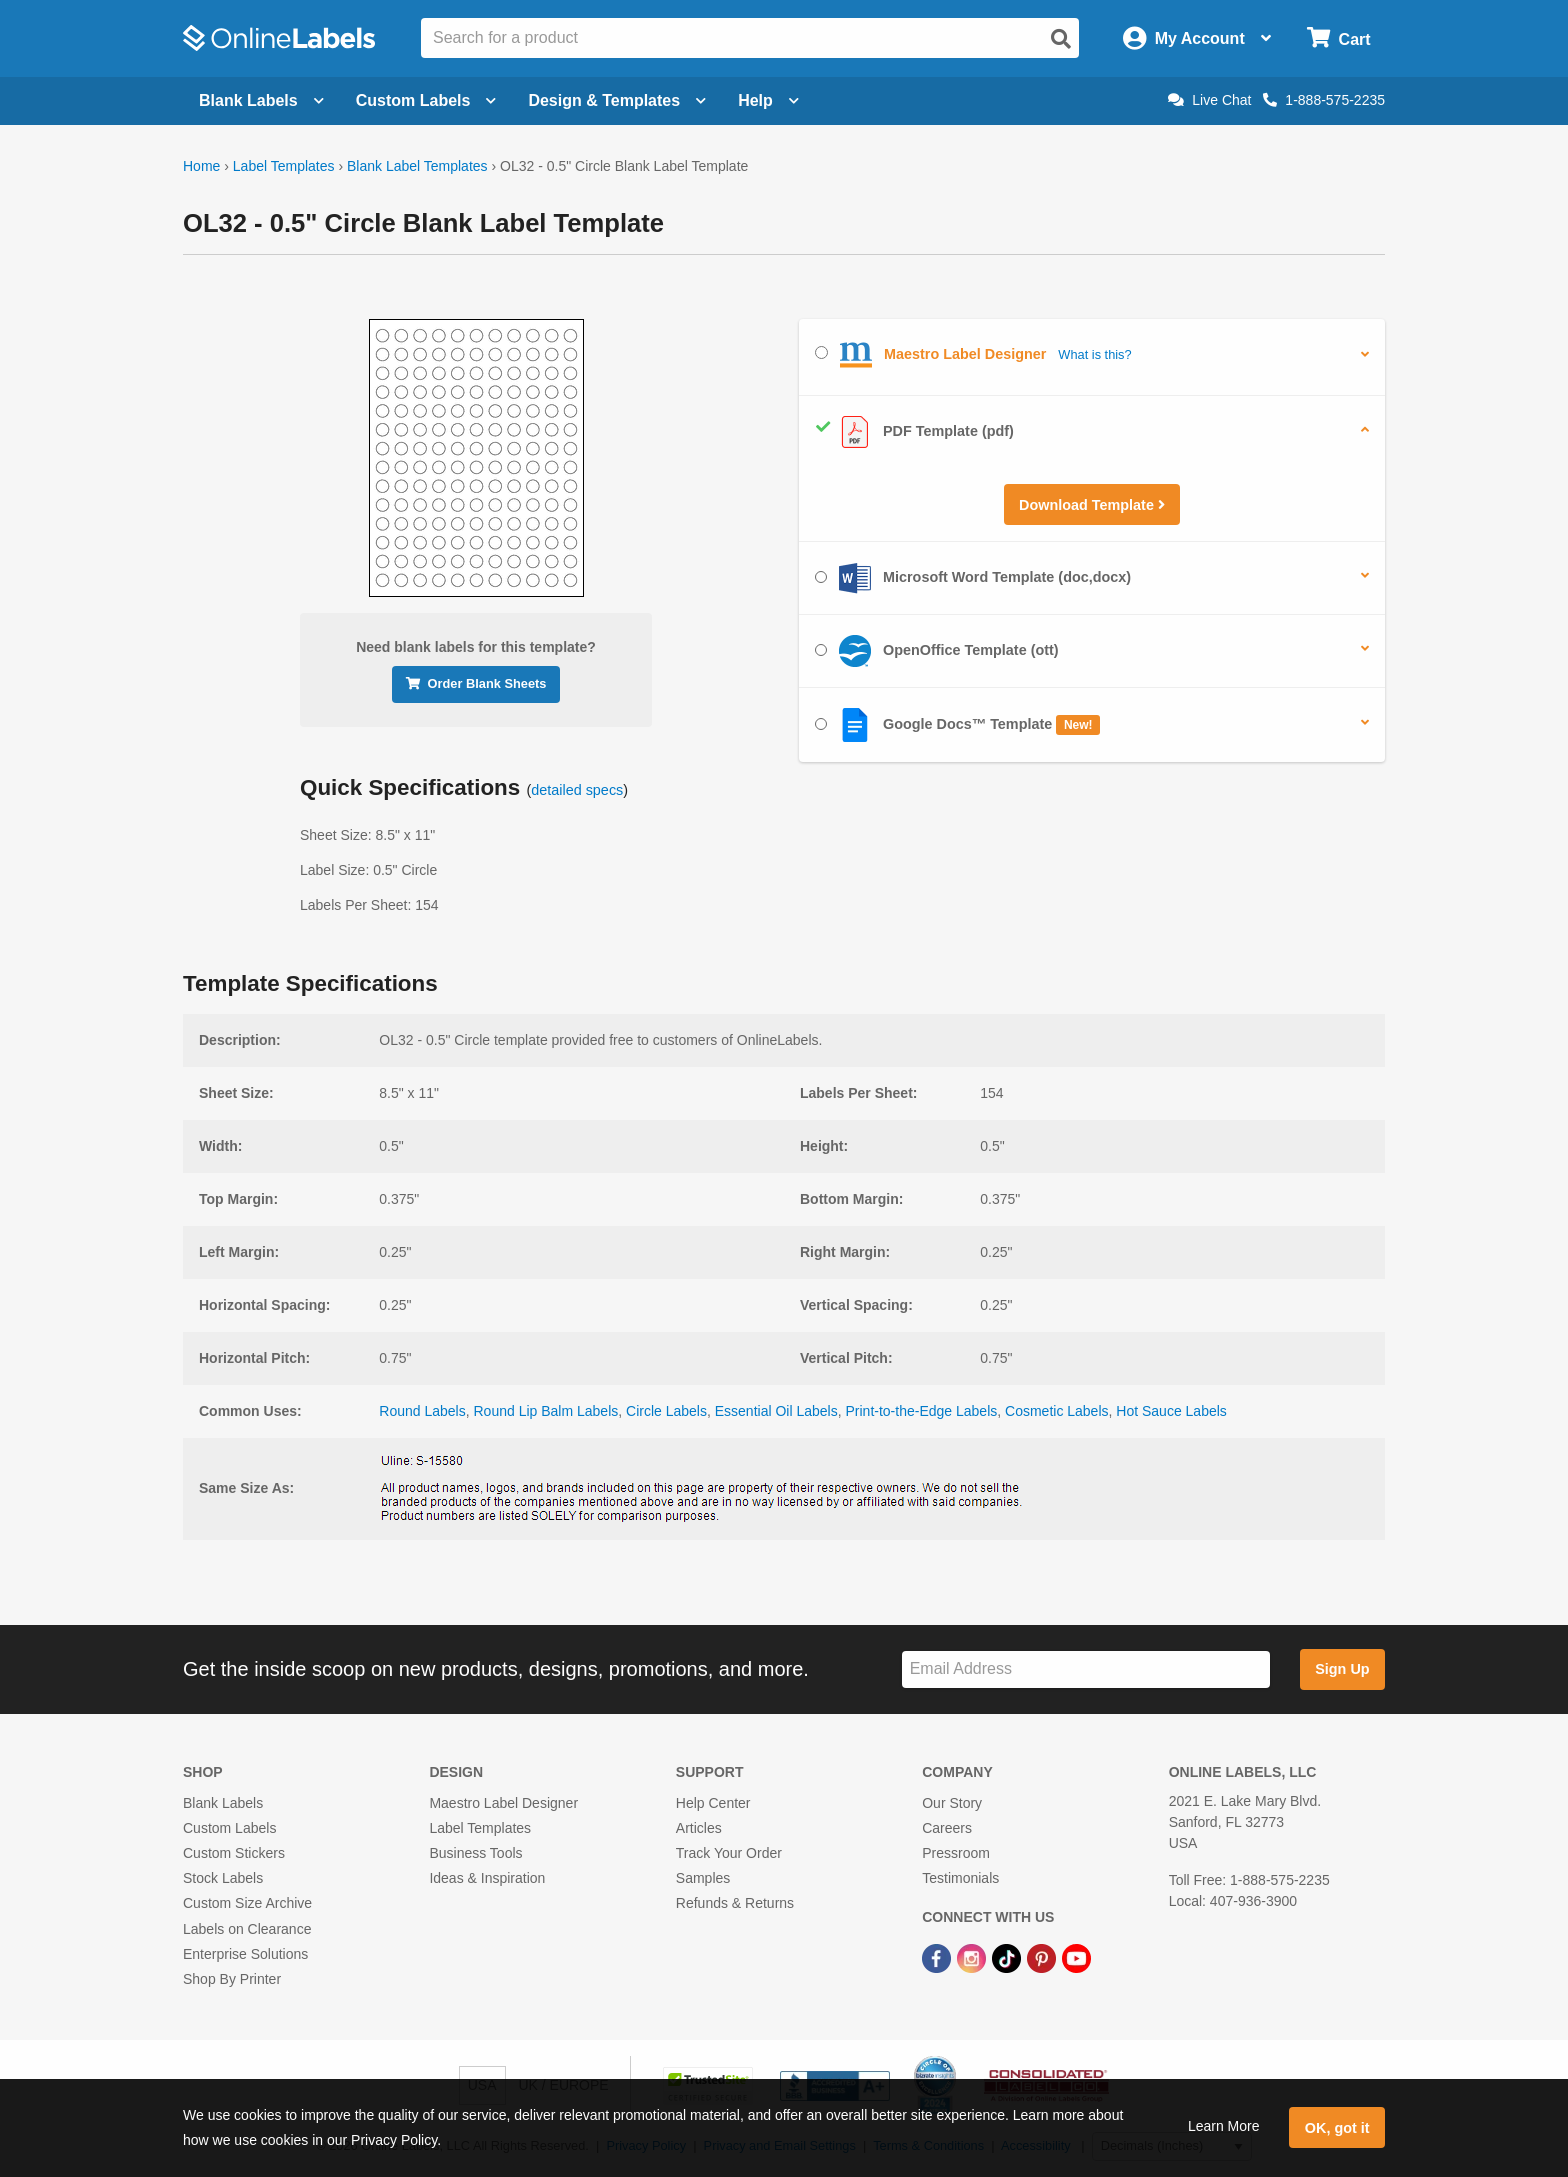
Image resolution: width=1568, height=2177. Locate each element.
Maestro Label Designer (503, 1803)
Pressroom (956, 1853)
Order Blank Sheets (476, 683)
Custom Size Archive (247, 1903)
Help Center (713, 1803)
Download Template (1092, 505)
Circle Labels (666, 1411)
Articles (699, 1828)
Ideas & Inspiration (487, 1878)
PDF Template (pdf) (914, 432)
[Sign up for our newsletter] (1086, 1669)
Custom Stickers (234, 1853)
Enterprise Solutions (245, 1954)
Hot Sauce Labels (1171, 1411)
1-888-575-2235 (1324, 100)
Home (201, 166)
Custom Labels (229, 1828)
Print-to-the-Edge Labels (921, 1411)
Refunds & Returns (735, 1903)
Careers (947, 1828)
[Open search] (1061, 39)
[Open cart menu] (1338, 38)
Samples (703, 1878)
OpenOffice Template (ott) (937, 651)
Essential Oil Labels (776, 1411)
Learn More (1224, 2126)
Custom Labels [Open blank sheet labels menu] (426, 100)
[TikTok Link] (1008, 1958)
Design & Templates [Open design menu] (617, 100)
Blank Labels (223, 1803)
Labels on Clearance (247, 1929)
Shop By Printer (232, 1979)
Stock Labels (223, 1878)
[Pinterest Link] (1043, 1958)
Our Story (952, 1803)
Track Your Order (729, 1853)
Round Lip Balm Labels (545, 1411)
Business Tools (475, 1853)
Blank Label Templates (417, 166)
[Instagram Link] (973, 1958)
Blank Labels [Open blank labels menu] (261, 100)
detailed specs (577, 790)
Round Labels (422, 1411)
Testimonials (960, 1878)
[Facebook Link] (938, 1958)
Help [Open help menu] (768, 100)
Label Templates (284, 166)
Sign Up (1342, 1669)
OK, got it (1337, 2128)
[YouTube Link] (1076, 1958)
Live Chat (1209, 100)
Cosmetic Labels (1057, 1411)
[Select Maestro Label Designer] (821, 352)
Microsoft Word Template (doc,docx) (973, 578)
